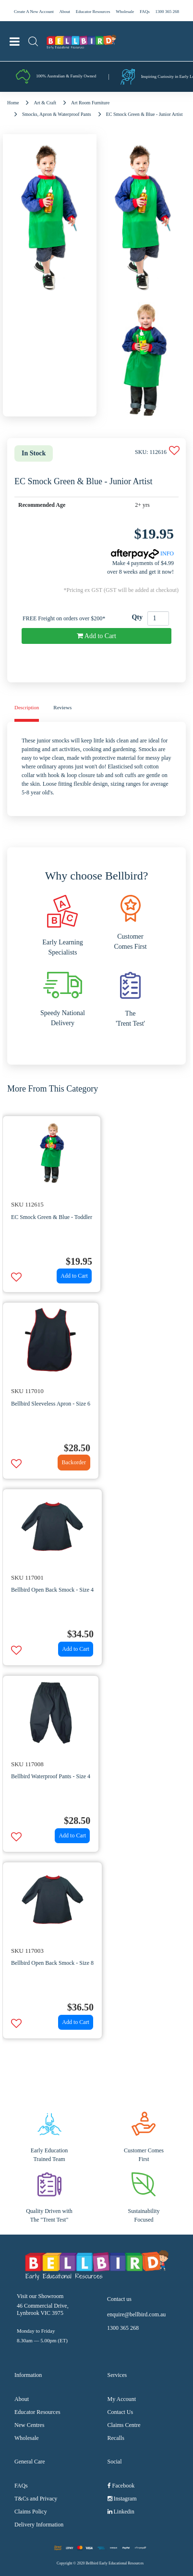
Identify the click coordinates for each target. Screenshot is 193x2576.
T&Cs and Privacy (35, 2498)
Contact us (119, 2299)
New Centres (29, 2425)
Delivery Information (38, 2524)
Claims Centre (124, 2425)
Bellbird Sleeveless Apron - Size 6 (50, 1403)
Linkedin (121, 2511)
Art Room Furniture (90, 102)
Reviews (62, 707)
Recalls (116, 2438)
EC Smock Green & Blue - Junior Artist (144, 114)
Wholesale (125, 11)
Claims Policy (30, 2511)
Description (26, 707)
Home (13, 102)
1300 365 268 (167, 11)
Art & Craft (45, 102)
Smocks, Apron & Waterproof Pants (56, 114)
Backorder (74, 1462)
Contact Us (120, 2412)
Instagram (122, 2498)
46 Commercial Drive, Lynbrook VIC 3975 (43, 2309)
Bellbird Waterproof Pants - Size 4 (50, 1776)
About (64, 11)
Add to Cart (96, 636)
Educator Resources (93, 11)
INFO (142, 553)
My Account (122, 2399)
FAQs (145, 11)
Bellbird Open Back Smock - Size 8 (52, 1963)
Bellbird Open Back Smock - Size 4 (52, 1589)
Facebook (121, 2485)
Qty (137, 617)
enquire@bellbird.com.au (136, 2314)
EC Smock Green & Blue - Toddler (51, 1217)
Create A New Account (34, 11)
